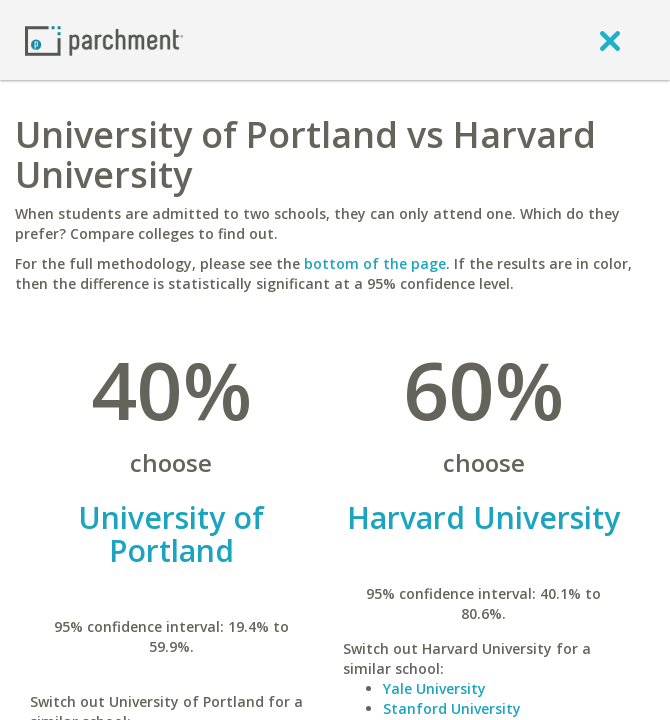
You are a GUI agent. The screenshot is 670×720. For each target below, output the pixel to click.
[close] (610, 40)
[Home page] (104, 39)
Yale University (434, 688)
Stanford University (452, 708)
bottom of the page (375, 263)
